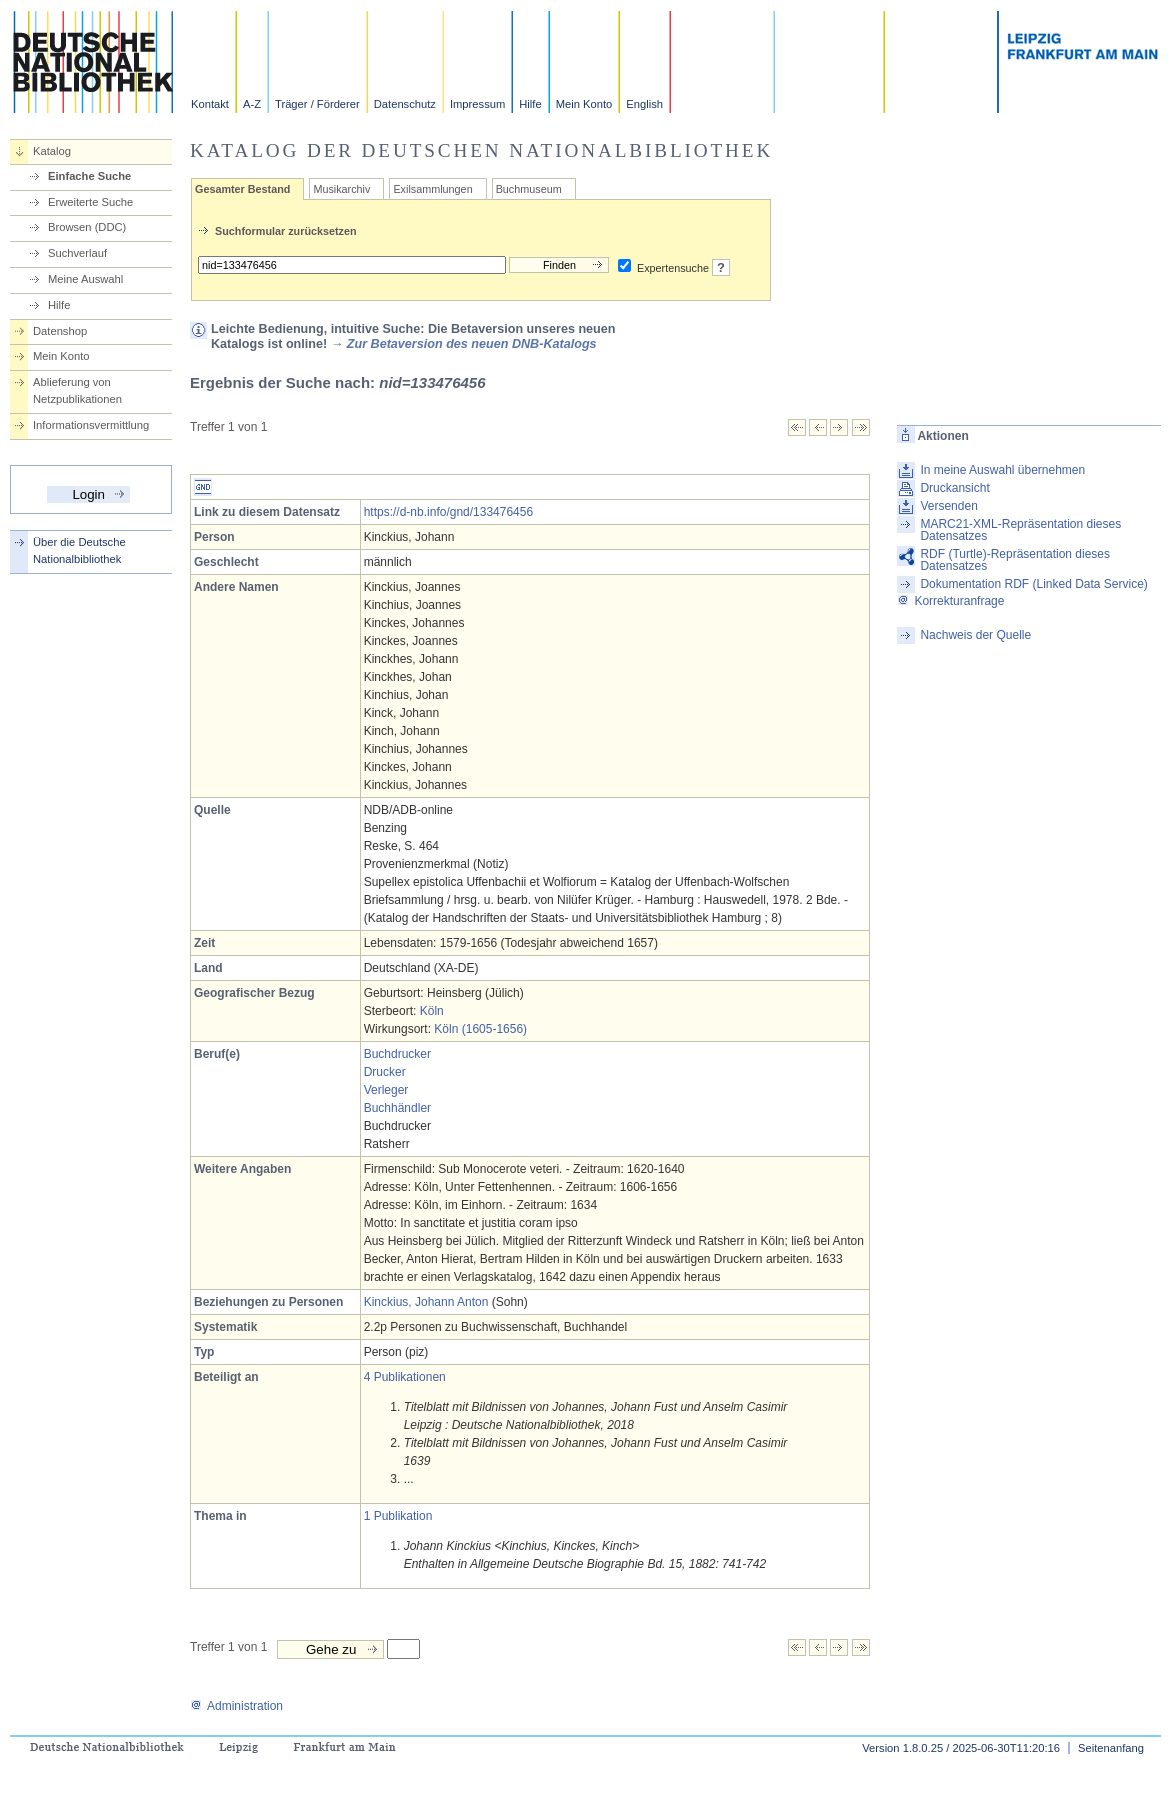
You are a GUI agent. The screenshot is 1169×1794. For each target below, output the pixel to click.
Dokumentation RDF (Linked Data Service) (1033, 584)
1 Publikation (398, 1516)
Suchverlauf (77, 253)
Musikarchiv (341, 189)
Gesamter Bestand (242, 189)
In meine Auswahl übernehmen (1002, 470)
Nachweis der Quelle (975, 635)
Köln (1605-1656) (480, 1029)
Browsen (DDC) (87, 227)
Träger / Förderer (317, 104)
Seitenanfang (1111, 1748)
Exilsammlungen (432, 189)
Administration (236, 1706)
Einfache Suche (89, 176)
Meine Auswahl (85, 279)
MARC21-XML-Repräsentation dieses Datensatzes (1020, 530)
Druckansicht (954, 488)
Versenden (948, 506)
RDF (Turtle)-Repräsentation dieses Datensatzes (1015, 560)
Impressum (477, 104)
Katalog (52, 151)
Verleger (386, 1090)
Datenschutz (405, 104)
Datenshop (60, 331)
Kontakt (210, 104)
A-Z (252, 104)
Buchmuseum (529, 189)
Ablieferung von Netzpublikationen (77, 390)
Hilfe (530, 104)
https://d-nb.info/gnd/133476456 (448, 512)
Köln (432, 1011)
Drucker (385, 1072)
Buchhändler (397, 1108)
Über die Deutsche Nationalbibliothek (79, 550)
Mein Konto (584, 104)
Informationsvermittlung (91, 425)
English (644, 104)
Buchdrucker (397, 1054)
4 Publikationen (405, 1377)
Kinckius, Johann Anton (426, 1302)
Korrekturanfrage (950, 601)
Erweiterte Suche (90, 202)
